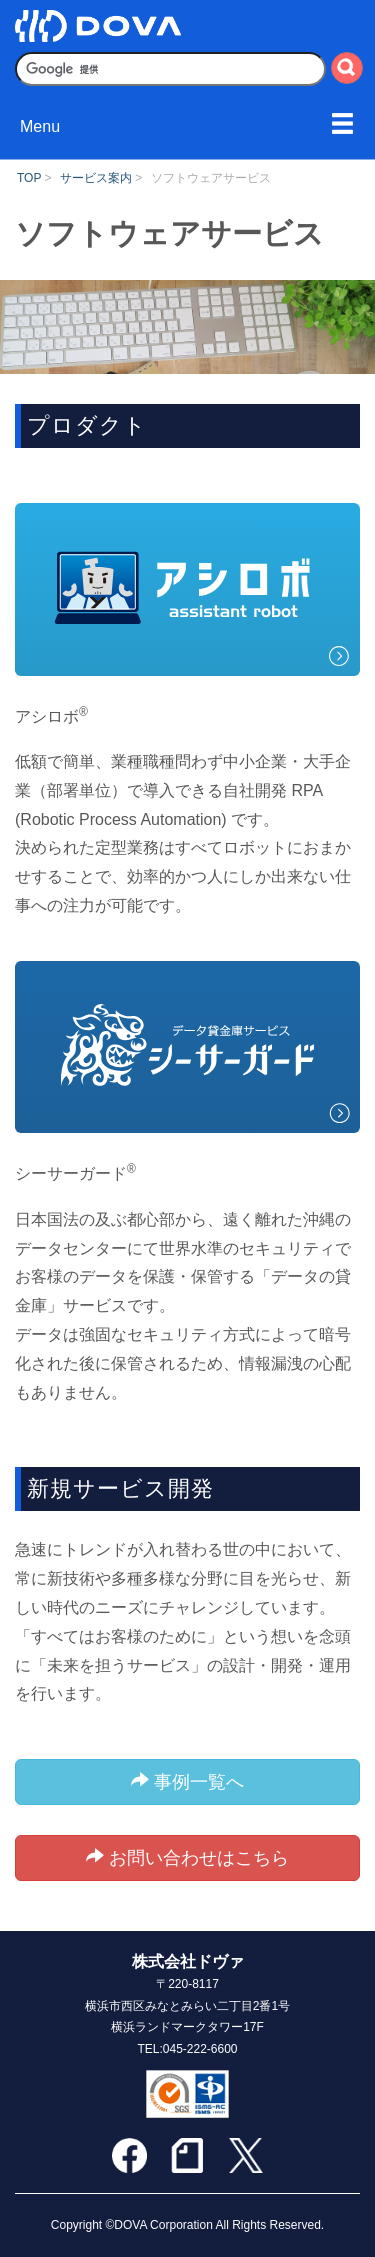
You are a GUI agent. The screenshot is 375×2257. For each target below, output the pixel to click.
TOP (29, 178)
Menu (40, 126)
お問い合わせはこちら (187, 1857)
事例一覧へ (187, 1781)
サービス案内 (96, 178)
